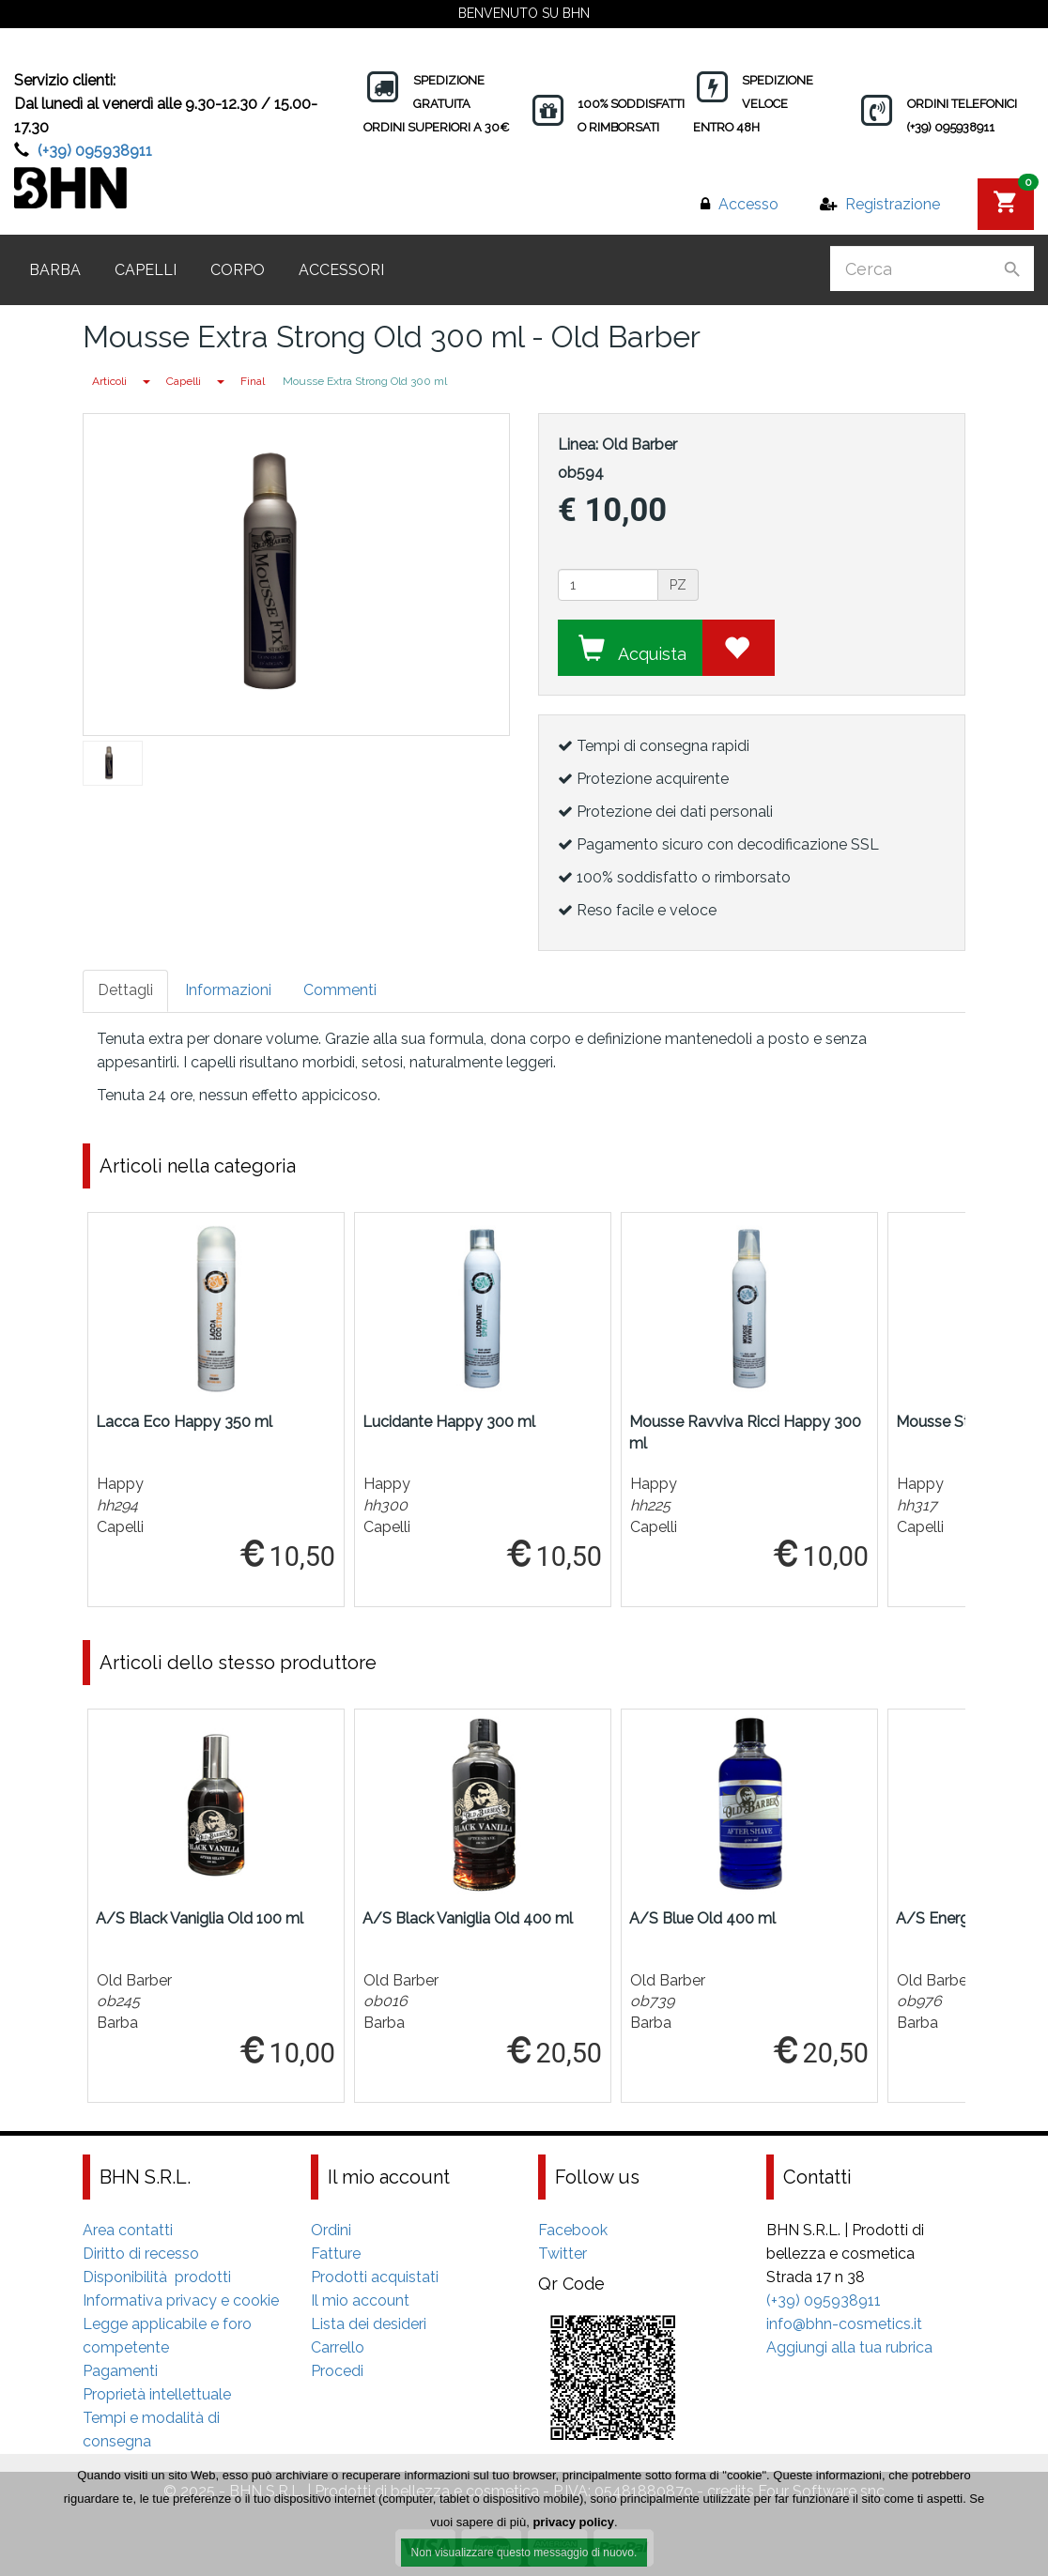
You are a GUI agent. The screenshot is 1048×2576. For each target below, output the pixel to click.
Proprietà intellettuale (157, 2394)
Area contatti (128, 2230)
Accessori (341, 270)
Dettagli (125, 990)
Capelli (146, 270)
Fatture (336, 2253)
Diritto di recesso (141, 2253)
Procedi (337, 2371)
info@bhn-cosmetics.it (844, 2324)
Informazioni (228, 990)
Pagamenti (120, 2371)
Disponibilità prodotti (157, 2277)
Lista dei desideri (368, 2324)
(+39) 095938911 (95, 151)
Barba (55, 270)
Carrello (337, 2347)
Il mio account (360, 2300)
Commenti (340, 990)
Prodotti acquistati (375, 2277)
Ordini (331, 2230)
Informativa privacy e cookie (181, 2300)
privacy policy (573, 2528)
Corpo (237, 270)
